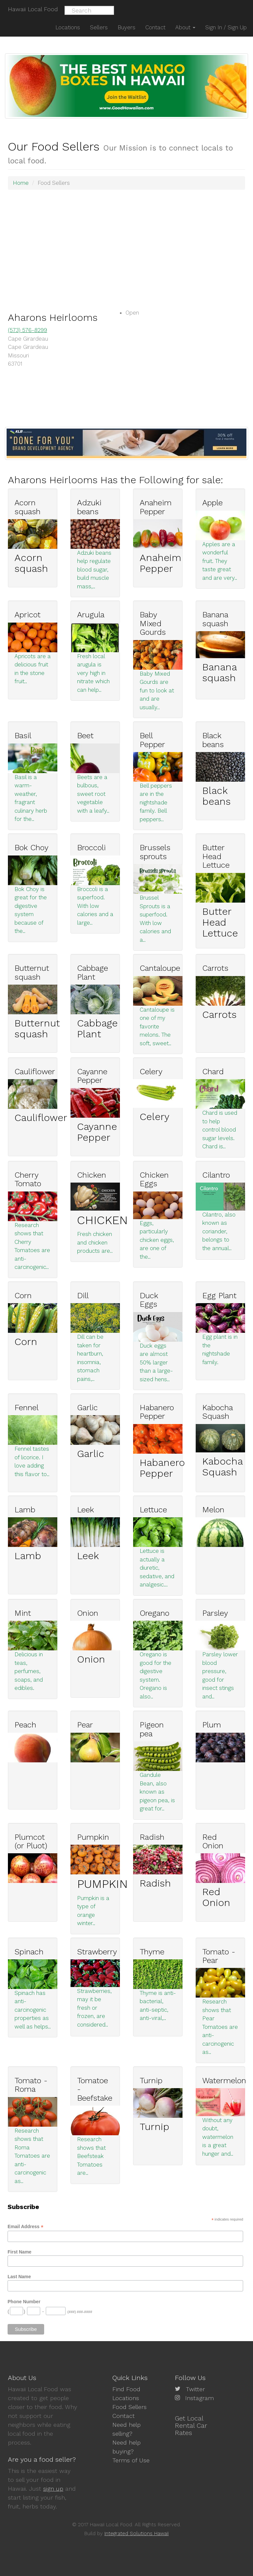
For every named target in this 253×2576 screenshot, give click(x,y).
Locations (125, 2397)
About (185, 27)
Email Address (25, 2227)
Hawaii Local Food (33, 9)
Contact (123, 2415)
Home (21, 183)
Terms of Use (131, 2460)
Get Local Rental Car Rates (191, 2425)
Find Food (126, 2389)
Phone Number (24, 2301)
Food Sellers (129, 2406)
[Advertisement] (126, 242)
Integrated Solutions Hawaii (136, 2533)
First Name (19, 2251)
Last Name (19, 2276)
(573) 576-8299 (27, 330)
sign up (53, 2488)
